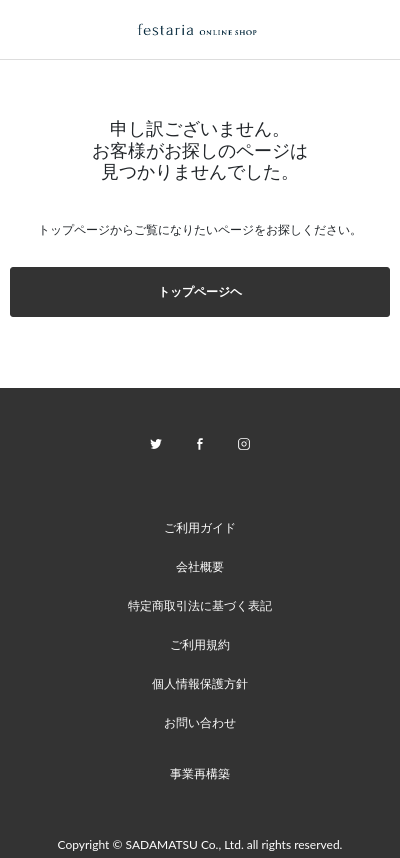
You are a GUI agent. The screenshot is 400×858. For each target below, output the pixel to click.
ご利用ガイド (200, 527)
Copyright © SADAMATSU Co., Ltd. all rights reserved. (200, 844)
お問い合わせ (200, 722)
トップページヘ (200, 291)
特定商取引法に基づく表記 (200, 605)
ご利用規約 (200, 644)
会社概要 (200, 566)
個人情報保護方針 (200, 683)
